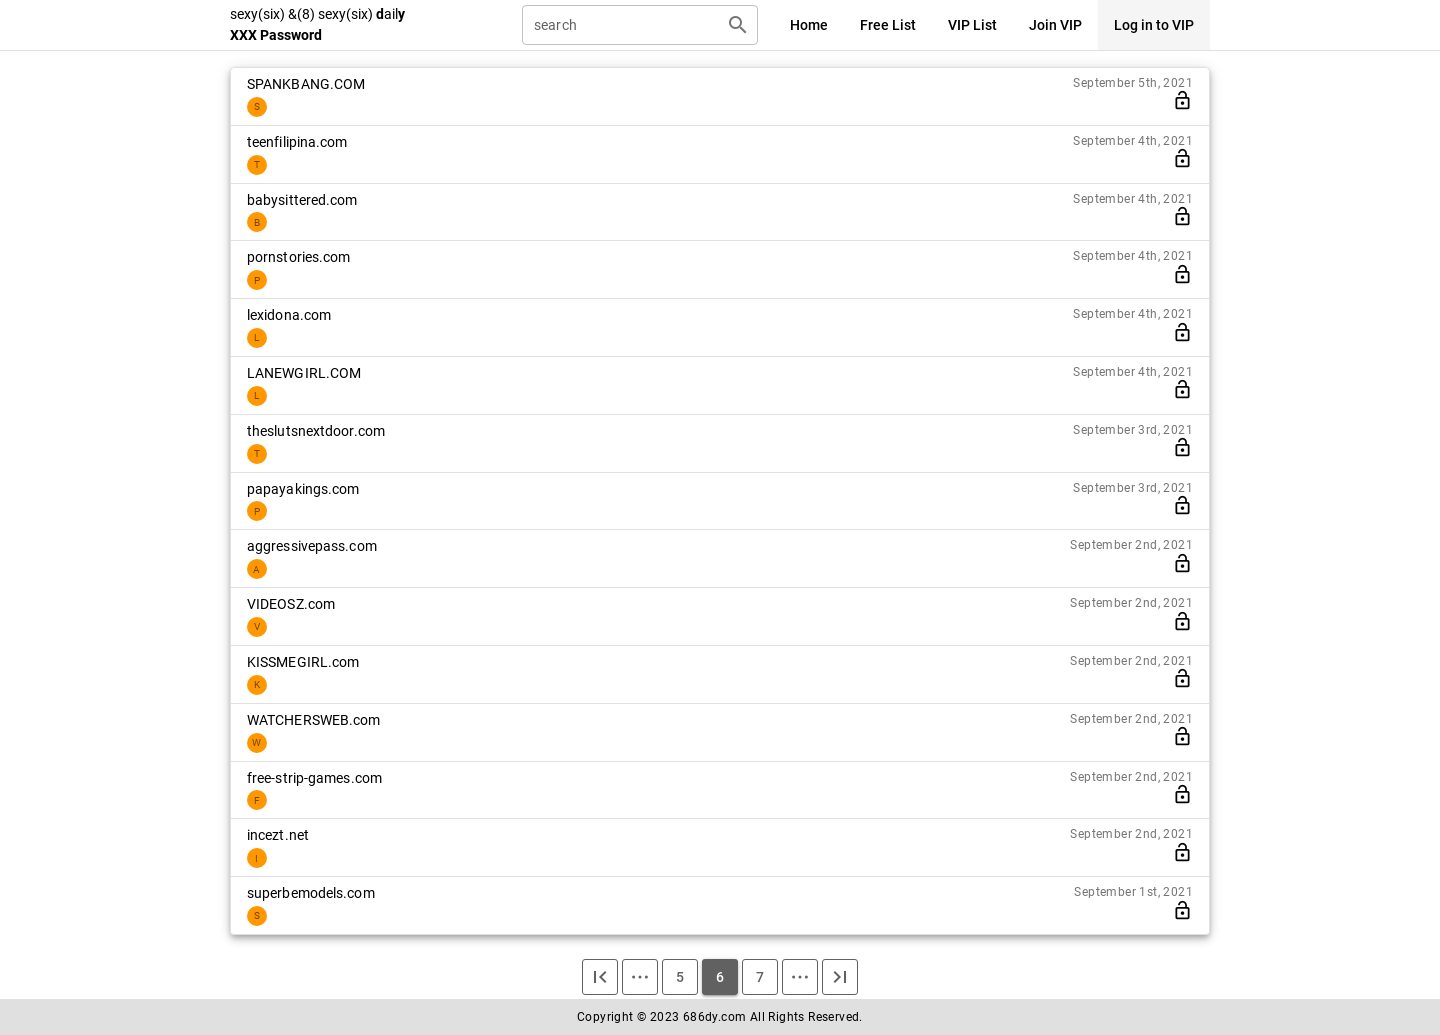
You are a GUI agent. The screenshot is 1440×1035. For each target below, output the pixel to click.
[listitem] (720, 96)
